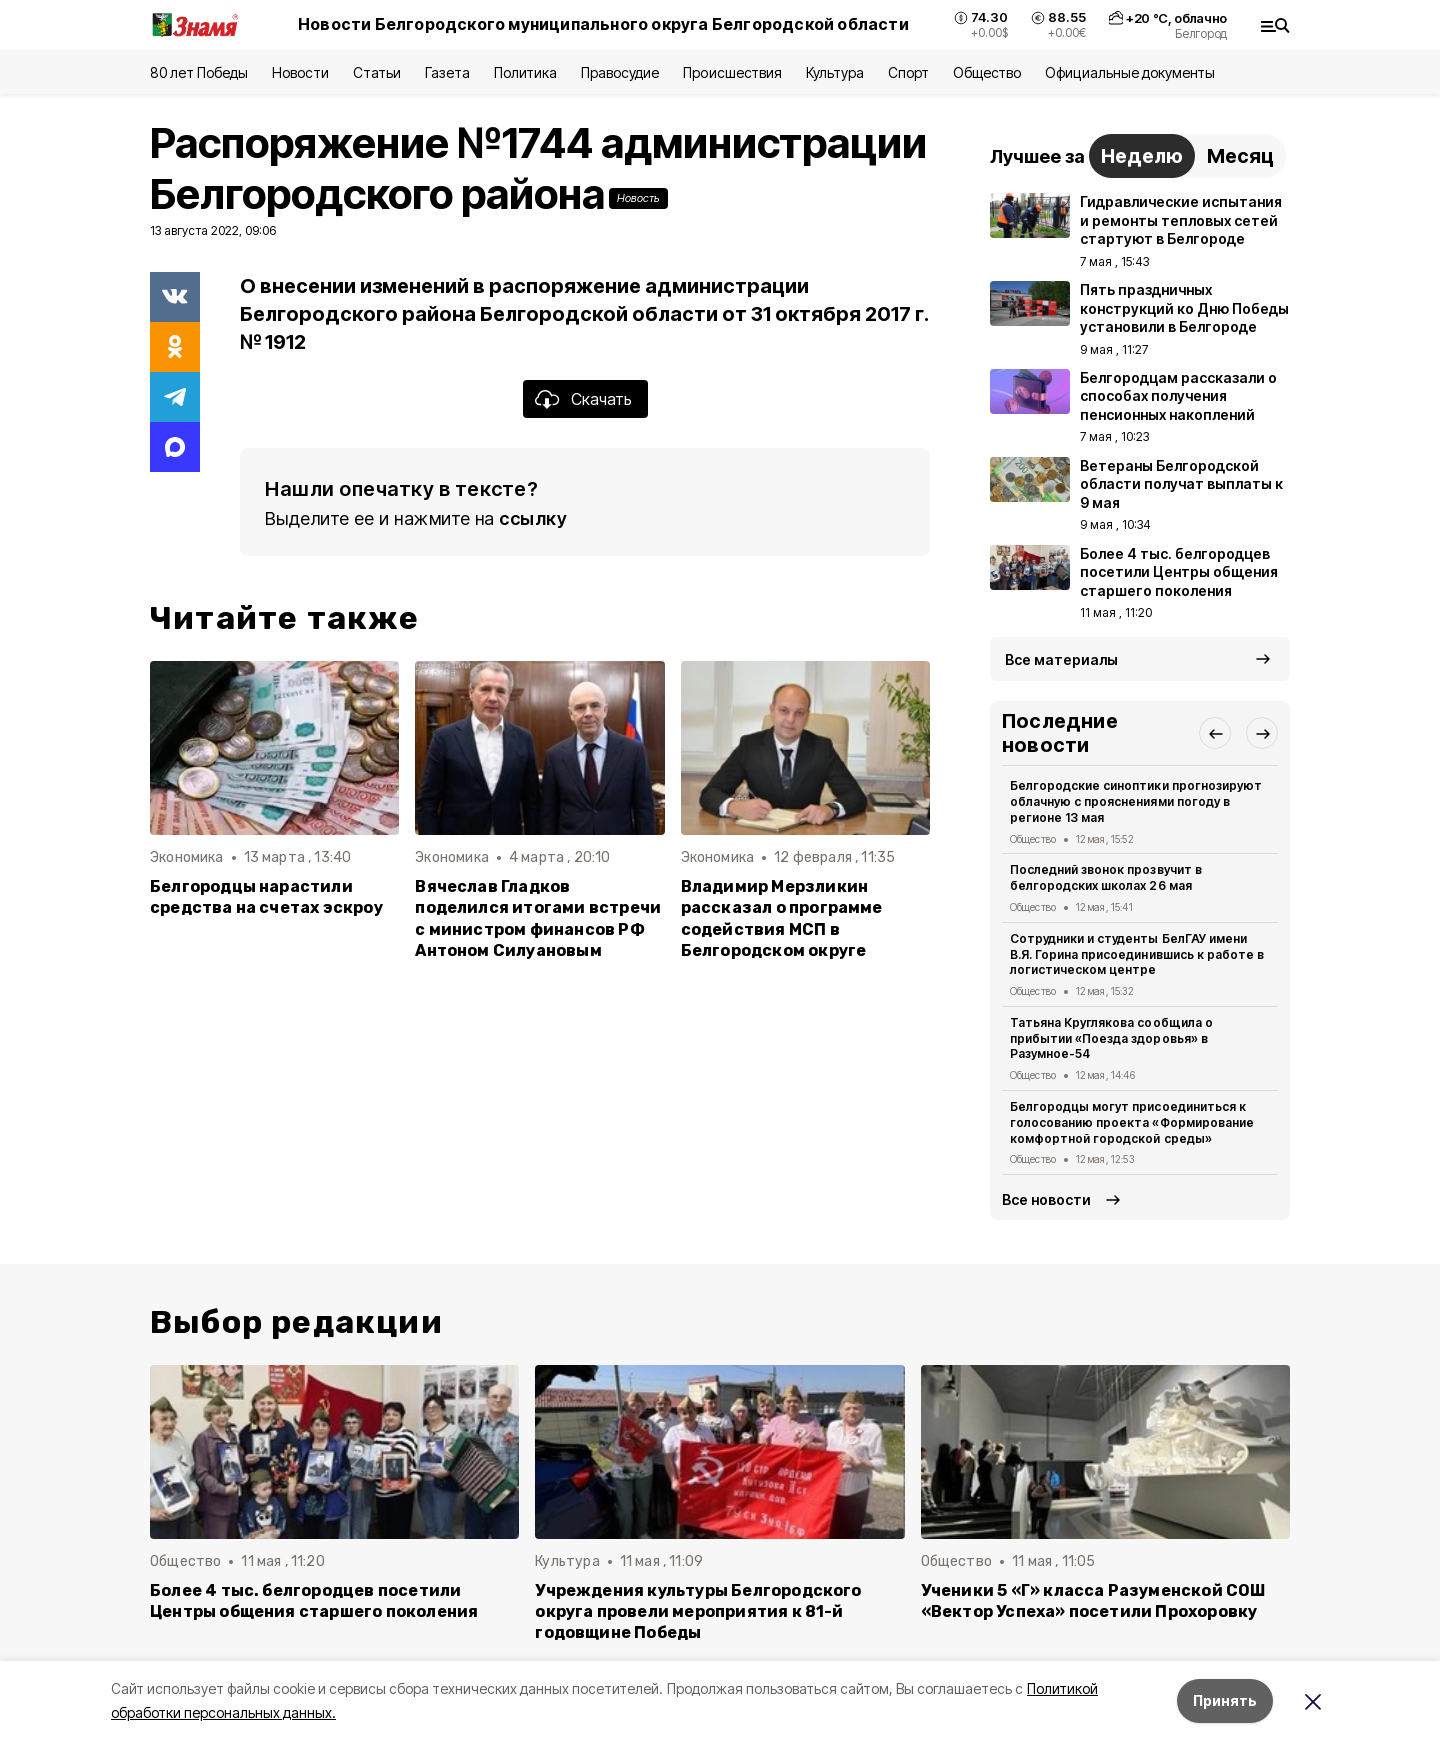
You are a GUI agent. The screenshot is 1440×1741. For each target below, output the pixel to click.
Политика (525, 72)
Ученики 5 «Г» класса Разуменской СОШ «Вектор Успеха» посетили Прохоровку (1093, 1601)
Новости (300, 72)
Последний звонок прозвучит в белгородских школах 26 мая (1106, 877)
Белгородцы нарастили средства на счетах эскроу (266, 897)
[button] (1215, 733)
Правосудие (620, 72)
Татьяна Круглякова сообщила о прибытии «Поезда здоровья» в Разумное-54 (1111, 1038)
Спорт (908, 72)
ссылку (533, 518)
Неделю (1142, 156)
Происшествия (732, 72)
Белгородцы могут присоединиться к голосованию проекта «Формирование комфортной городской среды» (1132, 1122)
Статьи (377, 72)
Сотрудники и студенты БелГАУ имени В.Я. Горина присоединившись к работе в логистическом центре (1137, 954)
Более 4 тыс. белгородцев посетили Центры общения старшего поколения (314, 1601)
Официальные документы (1130, 72)
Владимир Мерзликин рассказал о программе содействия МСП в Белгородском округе (782, 918)
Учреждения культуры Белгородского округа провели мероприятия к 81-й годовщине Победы (698, 1611)
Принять (1225, 1700)
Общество (987, 72)
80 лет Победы (199, 72)
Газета (447, 72)
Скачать (601, 399)
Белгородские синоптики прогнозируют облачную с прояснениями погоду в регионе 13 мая (1136, 801)
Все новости (1046, 1199)
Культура (835, 72)
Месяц (1240, 156)
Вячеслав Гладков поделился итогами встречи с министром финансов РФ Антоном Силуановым (538, 918)
